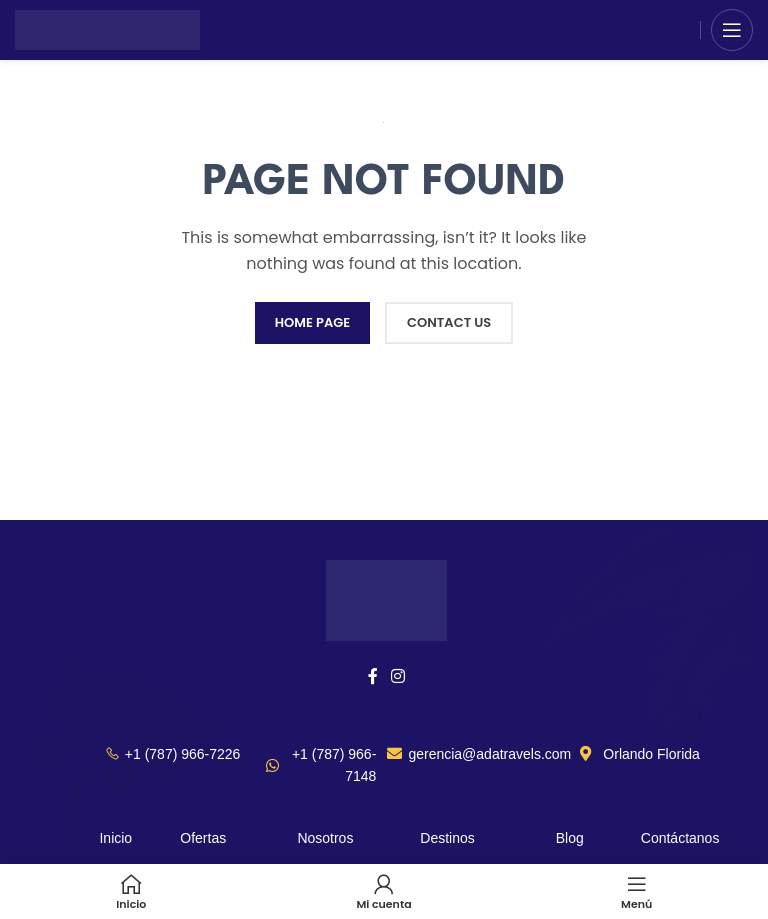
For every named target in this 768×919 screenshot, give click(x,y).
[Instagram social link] (398, 676)
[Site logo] (107, 29)
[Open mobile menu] (732, 30)
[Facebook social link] (372, 676)
